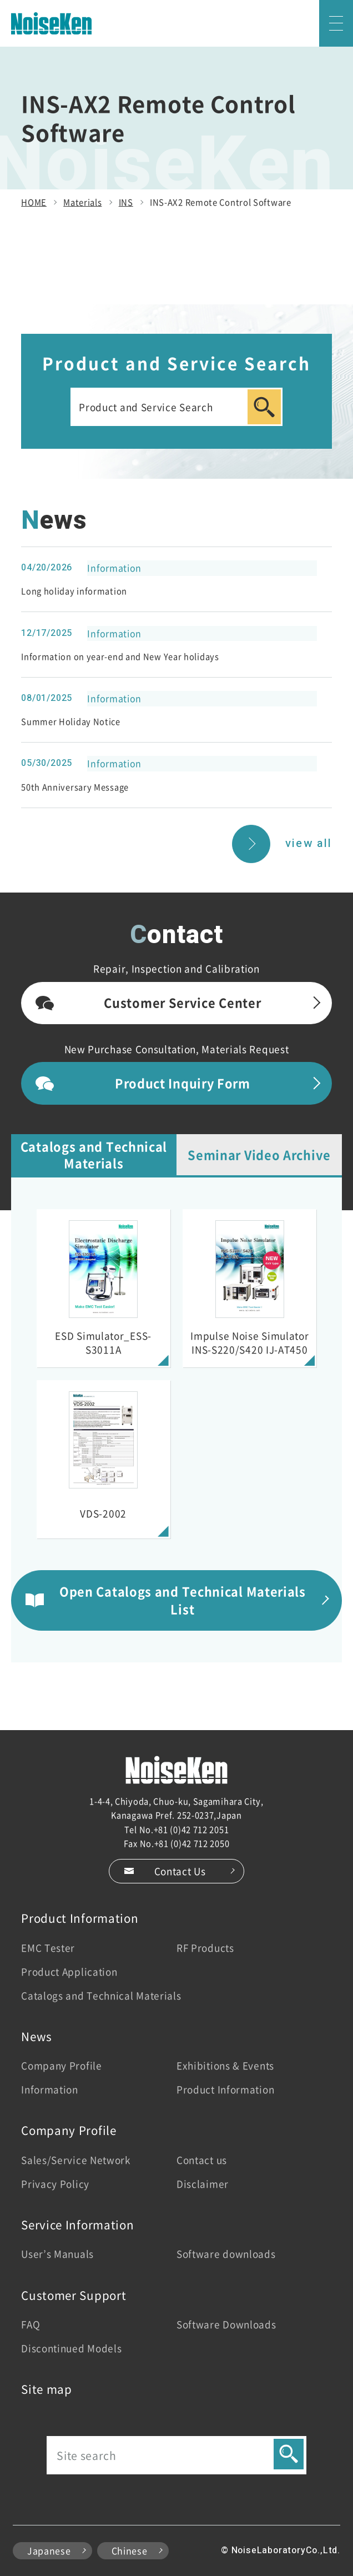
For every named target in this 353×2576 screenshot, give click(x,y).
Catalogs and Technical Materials (94, 1154)
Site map (46, 2388)
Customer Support (73, 2295)
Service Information (77, 2224)
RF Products (205, 1947)
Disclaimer (202, 2184)
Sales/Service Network (75, 2160)
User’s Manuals (57, 2254)
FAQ (30, 2324)
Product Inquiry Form (182, 1082)
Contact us (201, 2160)
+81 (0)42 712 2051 (191, 1829)
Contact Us (180, 1871)
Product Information (79, 1918)
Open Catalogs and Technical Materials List (182, 1600)
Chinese (130, 2551)
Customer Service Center (182, 1002)
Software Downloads (226, 2324)
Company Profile (61, 2065)
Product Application (69, 1971)
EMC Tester (48, 1947)
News (36, 2036)
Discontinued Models (71, 2348)
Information (49, 2089)
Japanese (49, 2551)
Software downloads (226, 2254)
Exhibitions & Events (225, 2065)
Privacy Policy (55, 2184)
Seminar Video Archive (259, 1154)
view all (308, 843)
